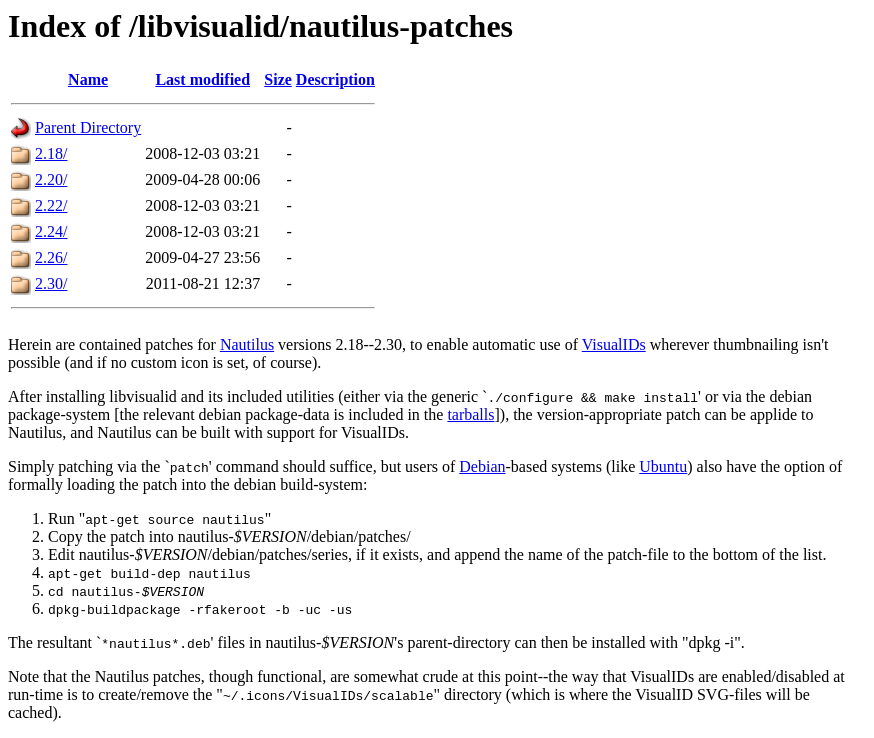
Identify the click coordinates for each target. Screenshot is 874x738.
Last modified (202, 79)
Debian (482, 466)
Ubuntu (663, 466)
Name (88, 79)
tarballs (470, 414)
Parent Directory (88, 127)
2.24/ (51, 231)
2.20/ (51, 179)
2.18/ (51, 153)
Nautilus (247, 344)
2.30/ (51, 283)
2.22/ (51, 205)
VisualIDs (614, 344)
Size (278, 79)
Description (335, 79)
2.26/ (51, 257)
